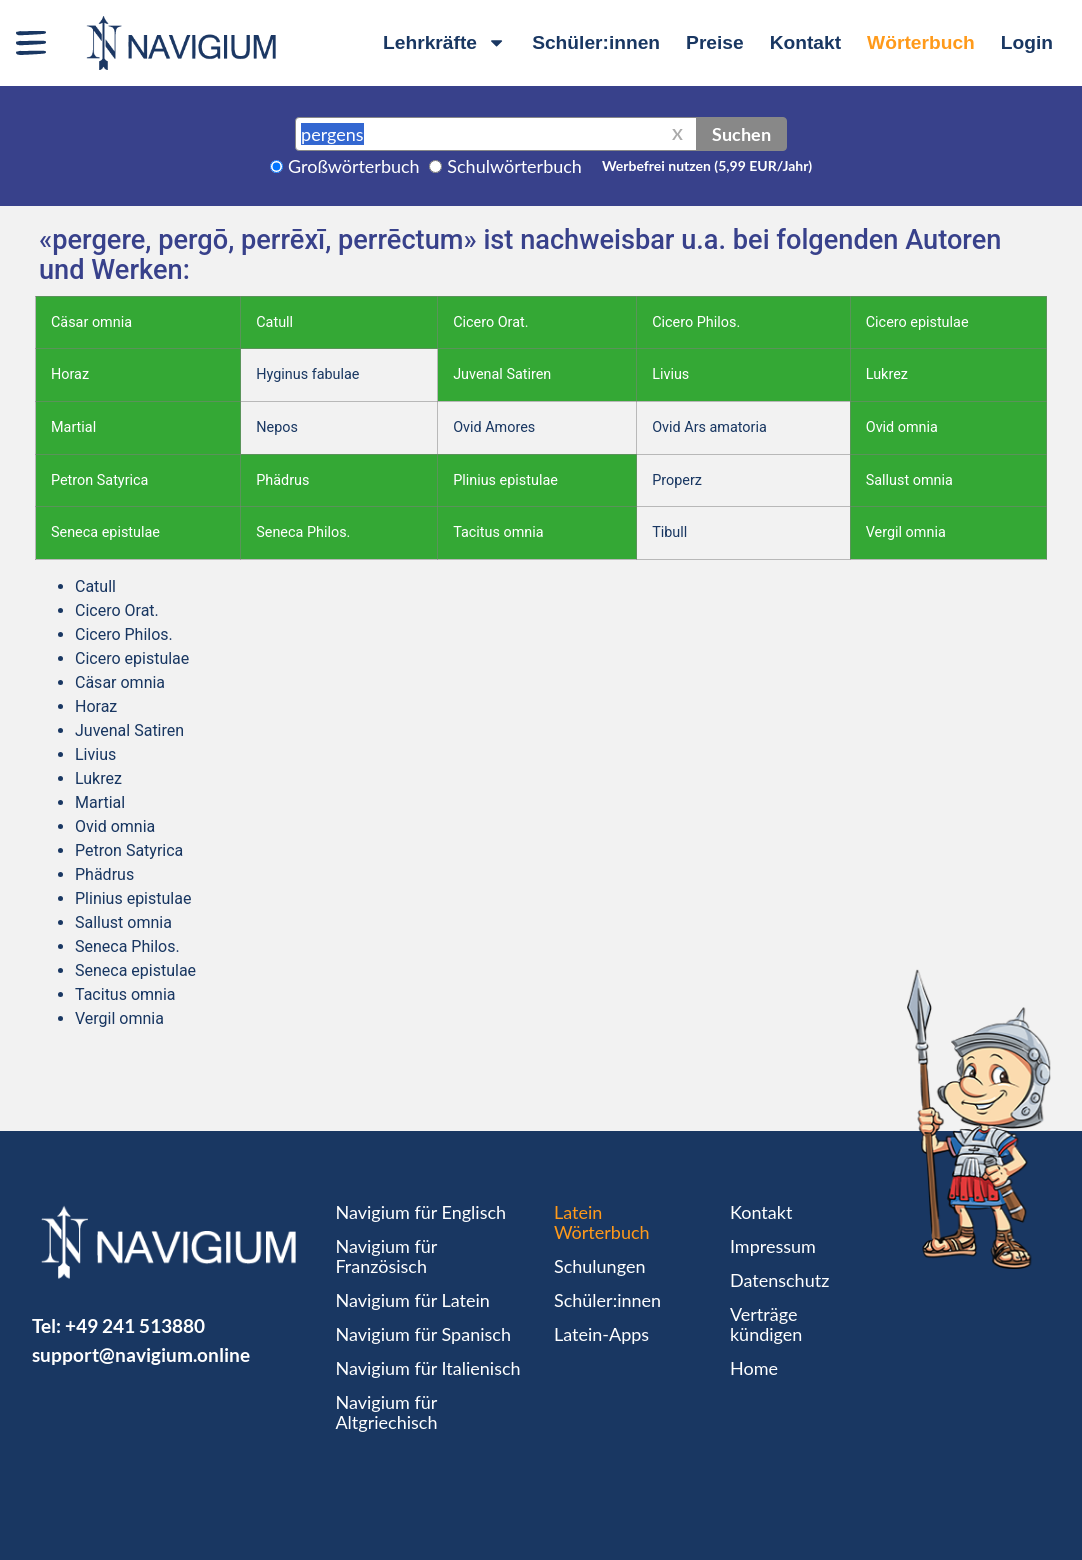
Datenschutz (779, 1280)
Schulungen (599, 1266)
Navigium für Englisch (420, 1212)
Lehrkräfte (444, 42)
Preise (715, 42)
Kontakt (805, 42)
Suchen (741, 134)
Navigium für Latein (412, 1300)
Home (754, 1368)
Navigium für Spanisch (423, 1334)
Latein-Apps (601, 1334)
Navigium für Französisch (386, 1256)
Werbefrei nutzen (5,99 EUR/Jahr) (707, 165)
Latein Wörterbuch (602, 1222)
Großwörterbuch (354, 166)
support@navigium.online (141, 1354)
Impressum (773, 1246)
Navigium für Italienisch (427, 1368)
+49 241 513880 (135, 1325)
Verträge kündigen (766, 1324)
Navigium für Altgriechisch (386, 1412)
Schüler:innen (596, 42)
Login (1027, 42)
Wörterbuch (921, 42)
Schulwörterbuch (514, 166)
